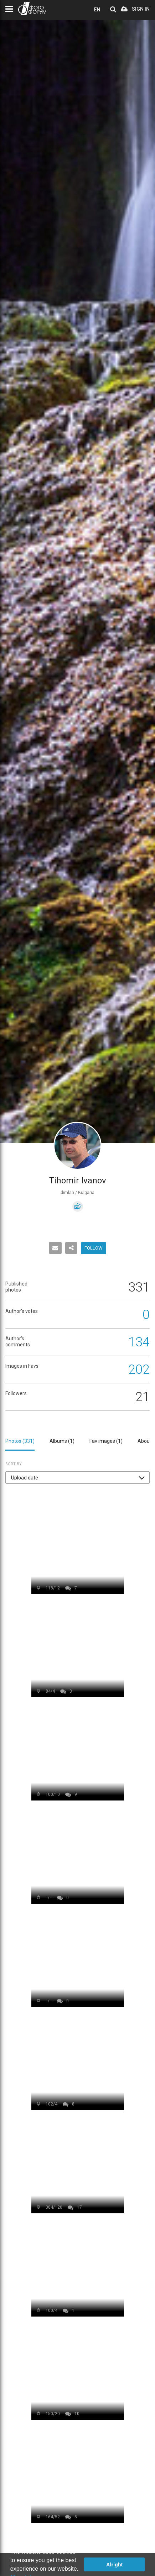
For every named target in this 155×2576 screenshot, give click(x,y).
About (144, 1441)
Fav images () (106, 1441)
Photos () (20, 1441)
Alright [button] (114, 2564)
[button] (77, 1477)
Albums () (62, 1441)
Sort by (13, 1464)
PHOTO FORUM (32, 8)
